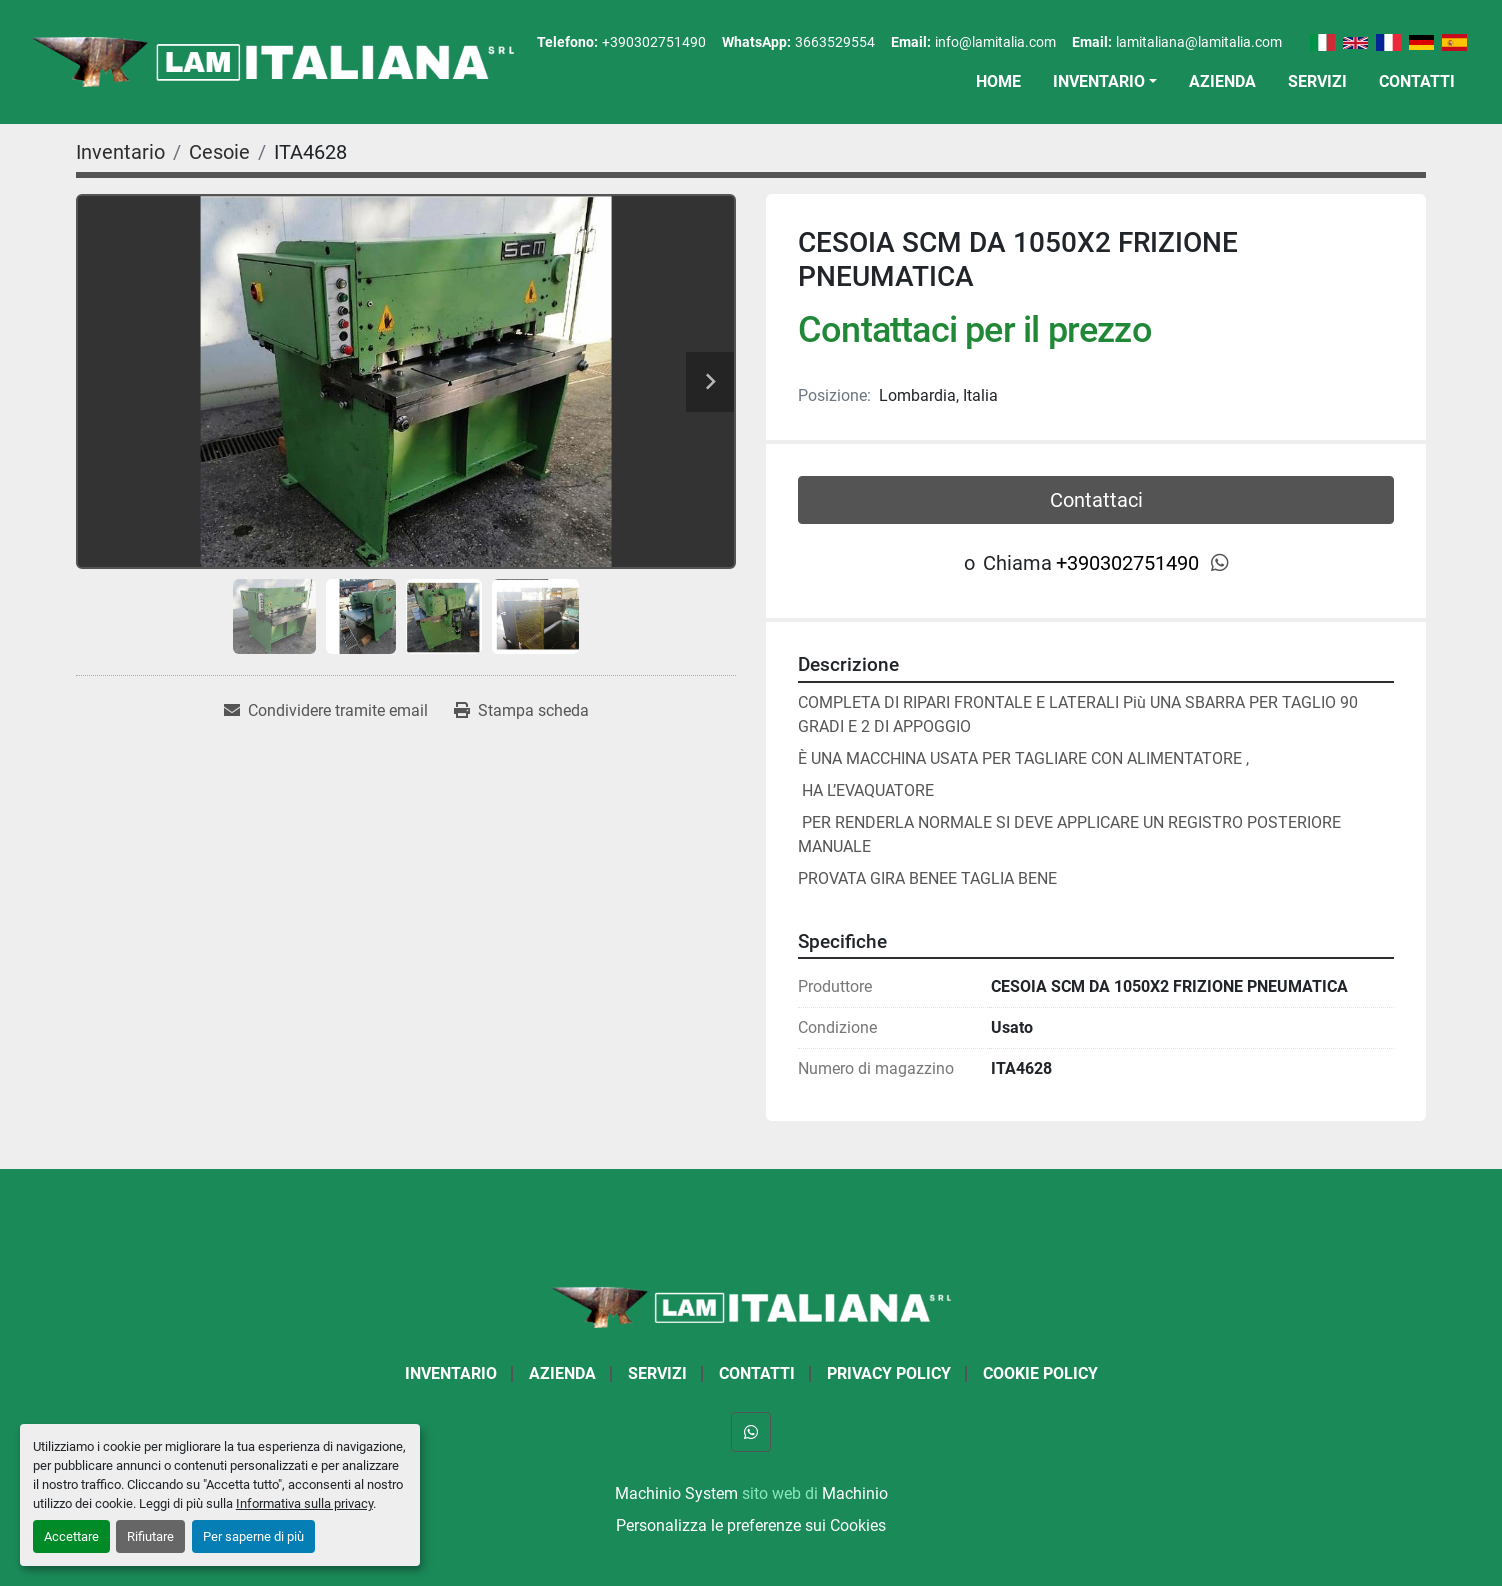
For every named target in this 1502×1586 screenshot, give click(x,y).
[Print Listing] (521, 711)
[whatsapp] (1220, 563)
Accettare (71, 1536)
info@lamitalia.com (995, 42)
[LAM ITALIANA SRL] (751, 1306)
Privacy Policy (889, 1373)
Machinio (855, 1493)
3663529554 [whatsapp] (835, 42)
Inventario (1099, 81)
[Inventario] (120, 152)
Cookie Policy (1040, 1373)
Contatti (1417, 81)
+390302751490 (654, 42)
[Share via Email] (326, 711)
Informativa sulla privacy (304, 1503)
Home (998, 81)
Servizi (1317, 81)
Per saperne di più (253, 1536)
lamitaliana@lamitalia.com (1199, 42)
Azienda (1222, 81)
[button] (1105, 82)
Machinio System (676, 1493)
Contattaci (1096, 500)
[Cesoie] (219, 152)
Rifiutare (150, 1536)
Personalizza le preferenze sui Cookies (751, 1525)
